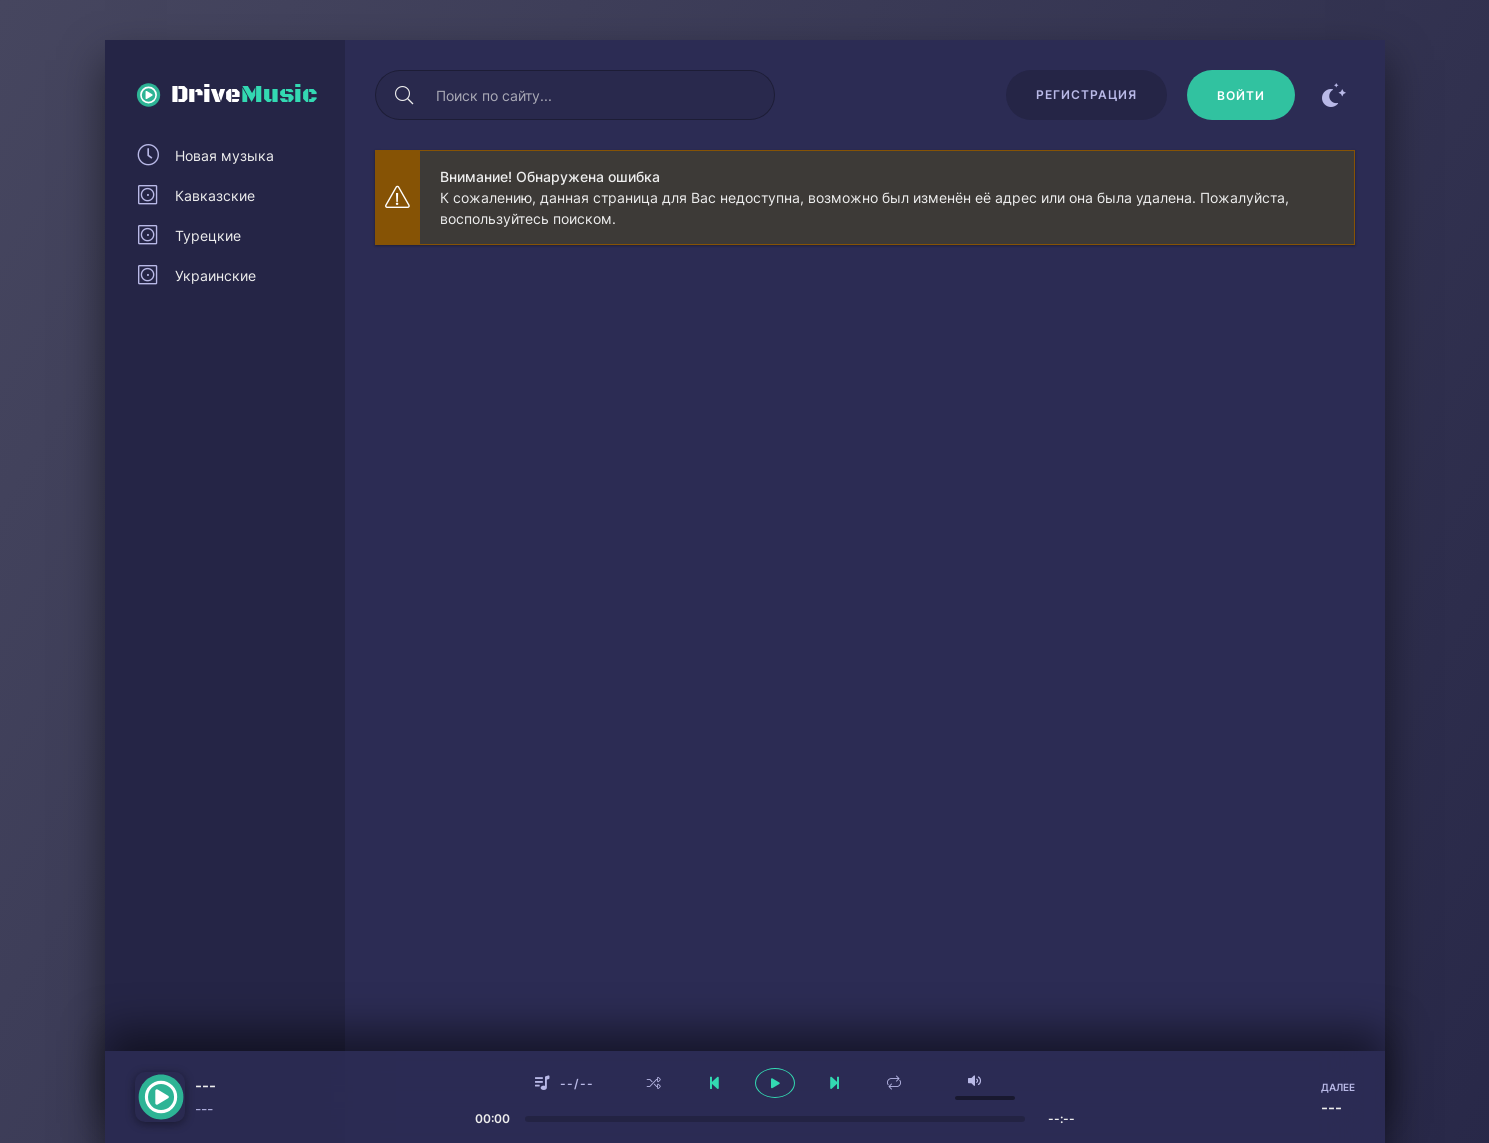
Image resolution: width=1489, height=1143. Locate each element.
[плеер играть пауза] (775, 1083)
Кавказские (215, 195)
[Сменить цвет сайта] (1335, 95)
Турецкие (208, 235)
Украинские (215, 275)
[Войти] (1241, 95)
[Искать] (405, 95)
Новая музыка (224, 155)
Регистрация (1086, 94)
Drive (244, 95)
